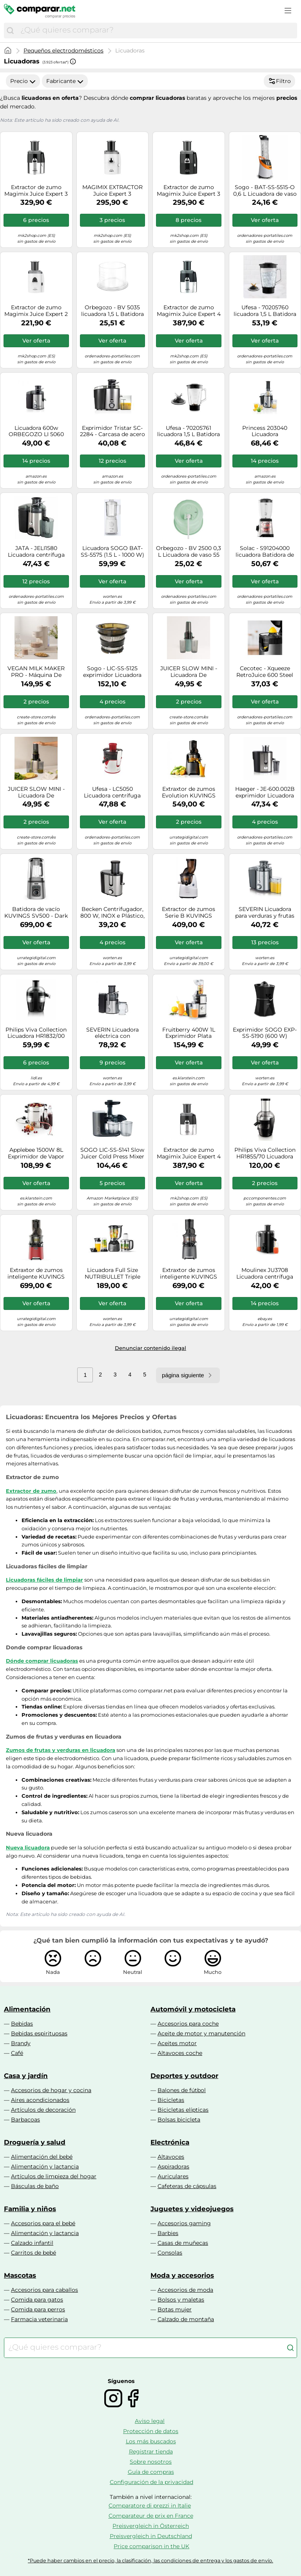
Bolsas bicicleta (179, 2119)
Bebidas (22, 2023)
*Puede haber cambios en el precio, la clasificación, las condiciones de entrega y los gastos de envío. (150, 2560)
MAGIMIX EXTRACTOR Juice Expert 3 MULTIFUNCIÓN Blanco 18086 (112, 190)
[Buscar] (10, 30)
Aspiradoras (173, 2166)
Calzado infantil (32, 2242)
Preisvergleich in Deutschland (151, 2536)
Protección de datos (150, 2431)
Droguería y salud (34, 2142)
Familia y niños (30, 2209)
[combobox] (156, 30)
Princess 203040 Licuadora (264, 431)
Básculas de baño (35, 2186)
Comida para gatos (37, 2299)
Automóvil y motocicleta (193, 2009)
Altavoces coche (180, 2052)
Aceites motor (177, 2043)
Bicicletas (171, 2099)
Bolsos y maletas (181, 2299)
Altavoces (171, 2156)
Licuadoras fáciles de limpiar (44, 1580)
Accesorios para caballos (44, 2289)
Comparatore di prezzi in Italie (150, 2505)
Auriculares (173, 2176)
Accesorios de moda (185, 2289)
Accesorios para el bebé (43, 2223)
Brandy (21, 2043)
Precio (23, 81)
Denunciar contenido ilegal (150, 1348)
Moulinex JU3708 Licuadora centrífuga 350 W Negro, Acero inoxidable (264, 1273)
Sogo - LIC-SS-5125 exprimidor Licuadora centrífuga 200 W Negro (112, 671)
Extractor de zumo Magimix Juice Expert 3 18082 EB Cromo (36, 190)
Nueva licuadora (28, 1847)
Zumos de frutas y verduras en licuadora (60, 1750)
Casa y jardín (26, 2076)
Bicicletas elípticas (183, 2109)
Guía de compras (151, 2471)
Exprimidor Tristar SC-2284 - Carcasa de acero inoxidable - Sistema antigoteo (112, 431)
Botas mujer (175, 2309)
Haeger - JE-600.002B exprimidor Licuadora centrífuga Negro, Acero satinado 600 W (265, 792)
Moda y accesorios (182, 2275)
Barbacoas (25, 2119)
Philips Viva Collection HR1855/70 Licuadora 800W (265, 1153)
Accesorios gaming (184, 2223)
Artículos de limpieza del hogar (53, 2176)
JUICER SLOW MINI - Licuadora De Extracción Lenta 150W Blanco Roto (36, 792)
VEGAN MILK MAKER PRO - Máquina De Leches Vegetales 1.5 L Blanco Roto (36, 671)
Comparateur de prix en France (151, 2515)
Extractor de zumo (31, 1491)
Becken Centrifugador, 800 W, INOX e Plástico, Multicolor (112, 912)
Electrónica (169, 2142)
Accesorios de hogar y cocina (51, 2090)
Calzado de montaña (186, 2319)
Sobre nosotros (151, 2461)
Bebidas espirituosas (39, 2033)
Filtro (279, 81)
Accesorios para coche (188, 2023)
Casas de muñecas (183, 2242)
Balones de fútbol (182, 2090)
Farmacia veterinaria (39, 2319)
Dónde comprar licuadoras (42, 1661)
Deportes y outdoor (184, 2076)
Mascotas (20, 2275)
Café (17, 2052)
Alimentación (27, 2009)
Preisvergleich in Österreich (150, 2525)
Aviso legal (150, 2420)
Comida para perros (38, 2309)
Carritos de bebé (33, 2252)
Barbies (168, 2233)
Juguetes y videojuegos (192, 2209)
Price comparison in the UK (151, 2546)
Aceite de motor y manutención (201, 2033)
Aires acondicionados (40, 2099)
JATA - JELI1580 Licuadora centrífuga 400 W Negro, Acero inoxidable (36, 551)
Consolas (170, 2252)
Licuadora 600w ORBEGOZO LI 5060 (36, 431)
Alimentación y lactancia (45, 2166)
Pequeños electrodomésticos (63, 50)
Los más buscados (151, 2441)
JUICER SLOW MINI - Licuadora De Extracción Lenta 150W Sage (188, 671)
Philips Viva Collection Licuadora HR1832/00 (36, 1033)
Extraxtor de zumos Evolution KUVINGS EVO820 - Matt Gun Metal (189, 792)
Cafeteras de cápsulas (187, 2186)
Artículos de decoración (43, 2109)
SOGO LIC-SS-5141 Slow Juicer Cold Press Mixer (112, 1153)
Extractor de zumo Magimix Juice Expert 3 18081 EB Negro (188, 190)
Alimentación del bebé (42, 2156)
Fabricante (64, 81)
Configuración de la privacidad (151, 2482)
